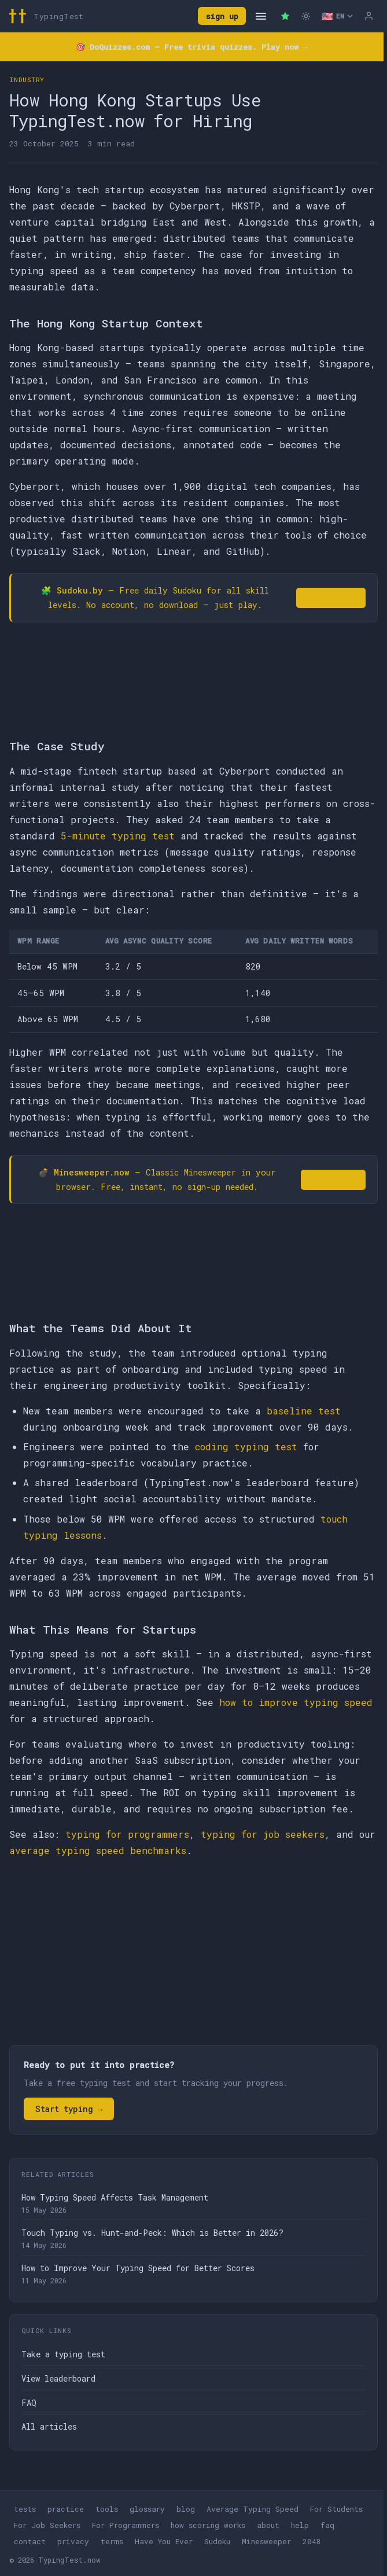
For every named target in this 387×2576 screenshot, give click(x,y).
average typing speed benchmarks (97, 1850)
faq (327, 2525)
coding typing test (246, 1446)
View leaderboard (58, 2378)
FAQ (28, 2402)
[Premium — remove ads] (285, 16)
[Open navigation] (261, 16)
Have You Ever (164, 2541)
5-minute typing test (118, 836)
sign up (222, 16)
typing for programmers (127, 1834)
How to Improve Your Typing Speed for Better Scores (138, 2267)
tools (106, 2509)
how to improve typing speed (296, 1702)
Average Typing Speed (252, 2509)
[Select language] (337, 16)
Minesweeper (266, 2541)
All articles (49, 2426)
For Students (336, 2509)
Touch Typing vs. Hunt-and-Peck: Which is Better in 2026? (152, 2232)
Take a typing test (63, 2354)
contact (30, 2541)
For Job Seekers (47, 2525)
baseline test (304, 1411)
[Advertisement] (193, 1954)
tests (25, 2509)
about (268, 2525)
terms (112, 2541)
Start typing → (68, 2108)
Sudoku (217, 2541)
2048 (312, 2541)
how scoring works (208, 2525)
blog (185, 2509)
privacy (73, 2541)
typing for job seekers (263, 1834)
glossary (147, 2509)
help (300, 2525)
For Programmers (125, 2525)
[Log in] (368, 16)
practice (65, 2509)
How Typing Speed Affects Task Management (114, 2197)
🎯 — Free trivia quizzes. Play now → (192, 47)
